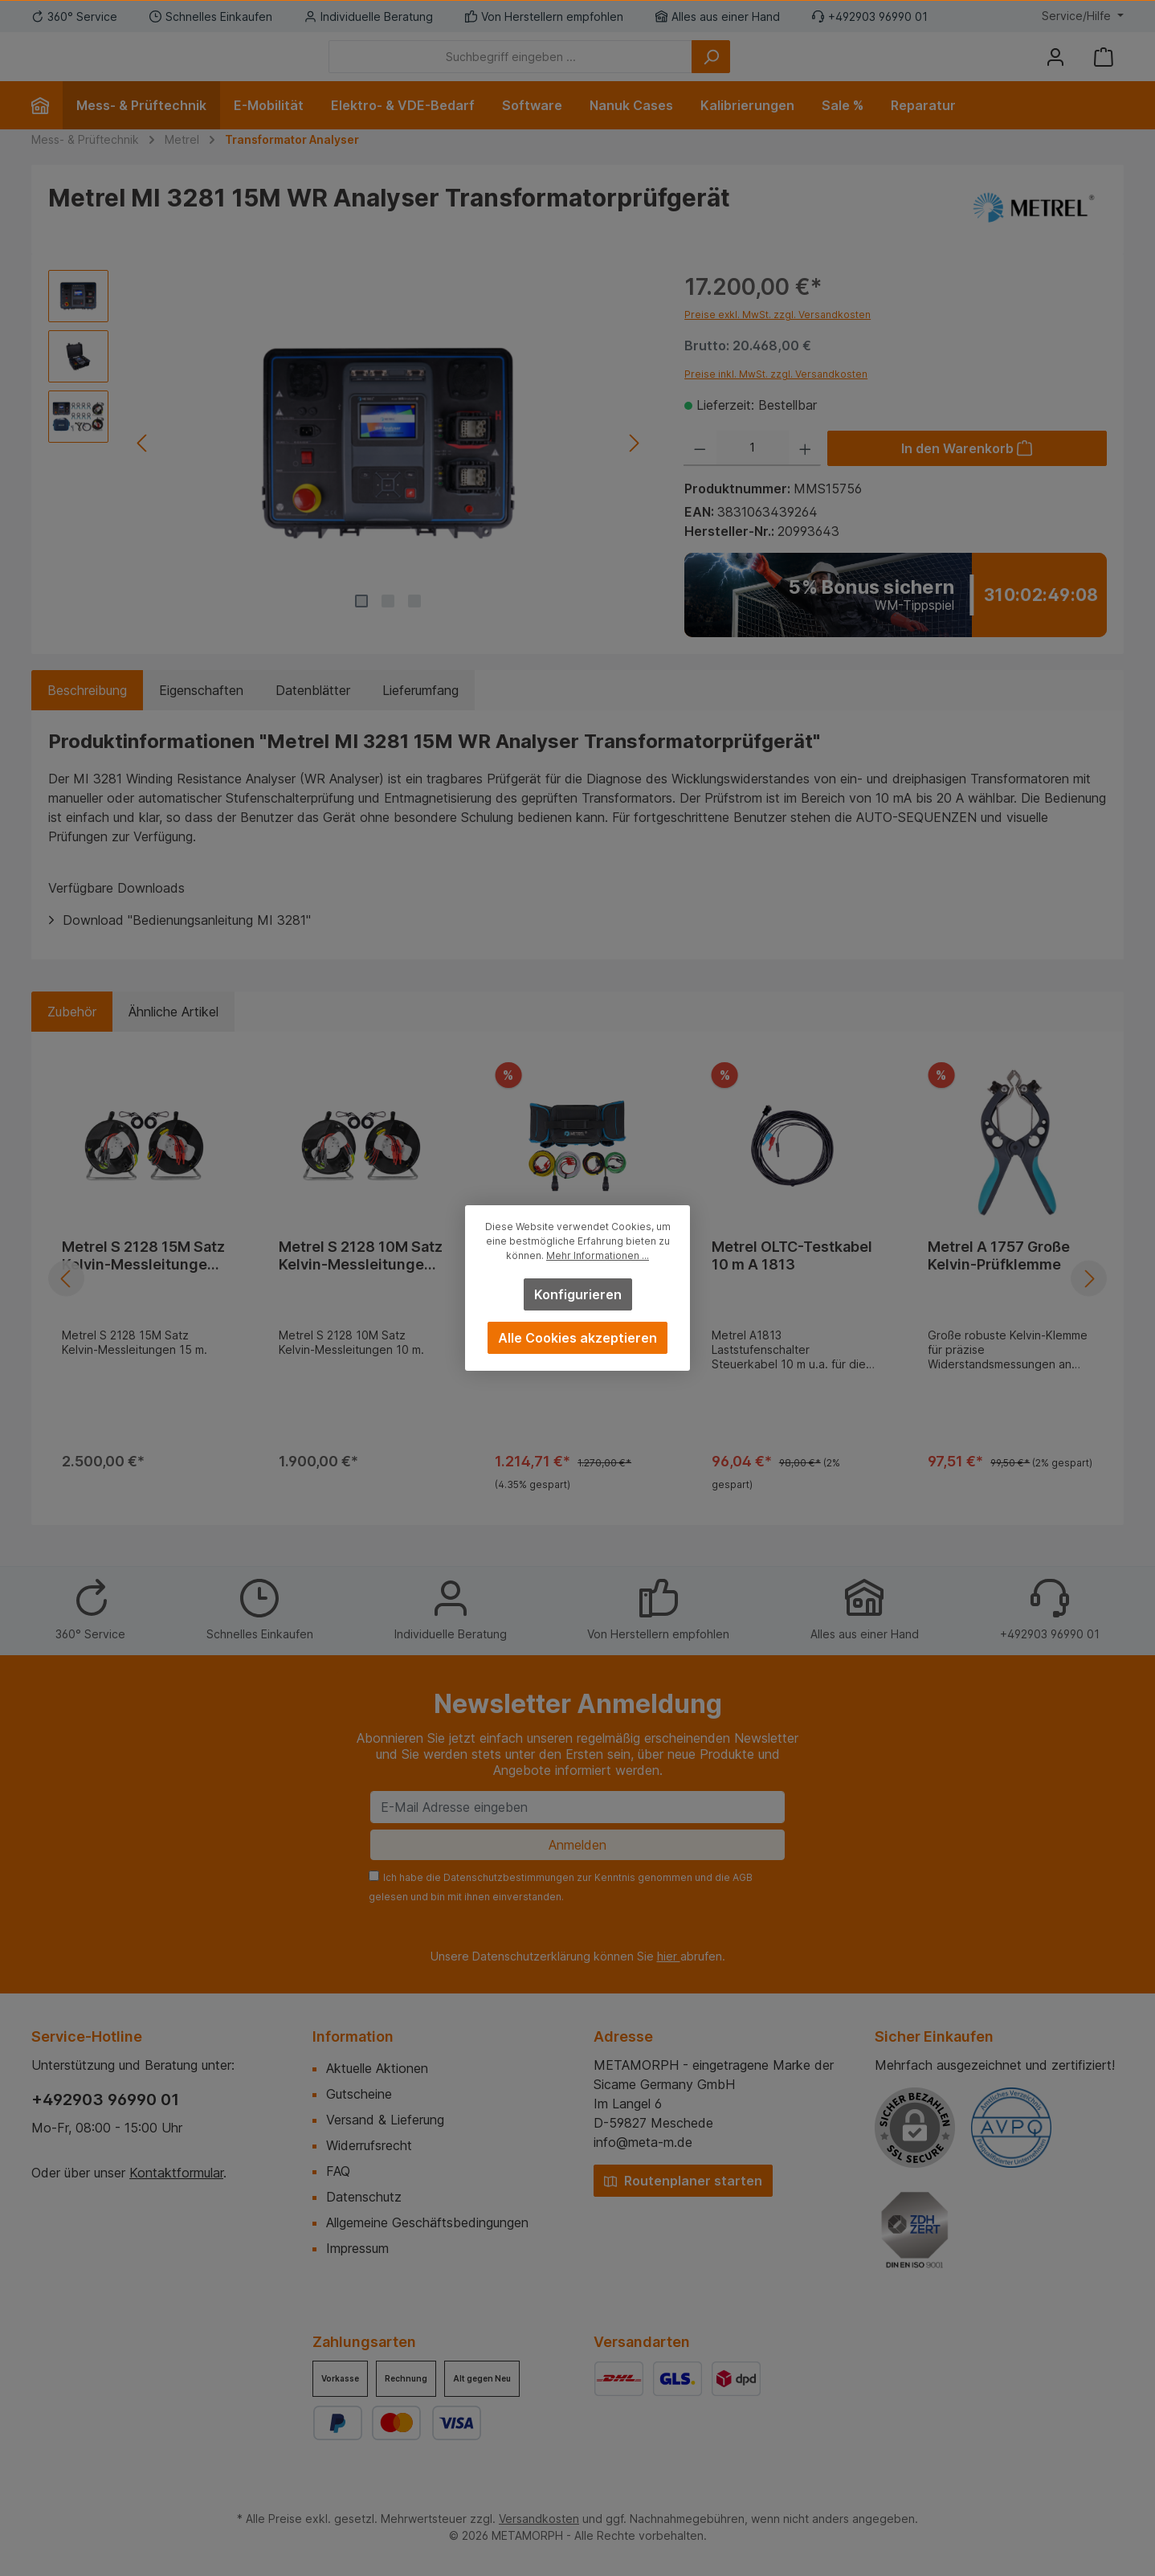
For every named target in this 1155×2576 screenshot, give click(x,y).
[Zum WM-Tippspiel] (895, 619)
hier (668, 1956)
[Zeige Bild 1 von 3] (361, 625)
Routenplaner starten (683, 2181)
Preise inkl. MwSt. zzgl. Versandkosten (775, 398)
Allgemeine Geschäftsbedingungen (427, 2222)
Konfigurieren (578, 1294)
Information (353, 2036)
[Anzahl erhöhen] (805, 472)
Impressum (357, 2248)
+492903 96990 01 (105, 2099)
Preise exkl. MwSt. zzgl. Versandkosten (777, 339)
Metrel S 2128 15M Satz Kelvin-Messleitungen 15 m (143, 1280)
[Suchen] (799, 68)
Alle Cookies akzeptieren (577, 1338)
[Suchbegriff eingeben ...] (599, 68)
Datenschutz (364, 2197)
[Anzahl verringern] (700, 472)
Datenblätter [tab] (312, 714)
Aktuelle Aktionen (377, 2068)
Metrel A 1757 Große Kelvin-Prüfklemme (999, 1279)
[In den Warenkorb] (967, 472)
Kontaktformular (176, 2173)
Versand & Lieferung (385, 2120)
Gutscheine (359, 2094)
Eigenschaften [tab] (201, 714)
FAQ (338, 2171)
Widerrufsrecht (369, 2145)
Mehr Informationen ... (597, 1255)
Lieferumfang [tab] (420, 714)
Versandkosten (539, 2518)
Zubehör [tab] (71, 1036)
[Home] (47, 129)
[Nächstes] (633, 467)
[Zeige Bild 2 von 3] (388, 625)
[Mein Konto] (1055, 68)
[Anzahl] (753, 472)
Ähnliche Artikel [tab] (173, 1036)
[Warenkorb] (1104, 68)
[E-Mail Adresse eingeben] (577, 1807)
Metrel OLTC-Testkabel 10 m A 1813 (792, 1279)
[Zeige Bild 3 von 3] (414, 625)
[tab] (87, 714)
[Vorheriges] (142, 467)
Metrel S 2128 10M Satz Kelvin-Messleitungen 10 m (361, 1280)
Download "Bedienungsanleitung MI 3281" (187, 944)
